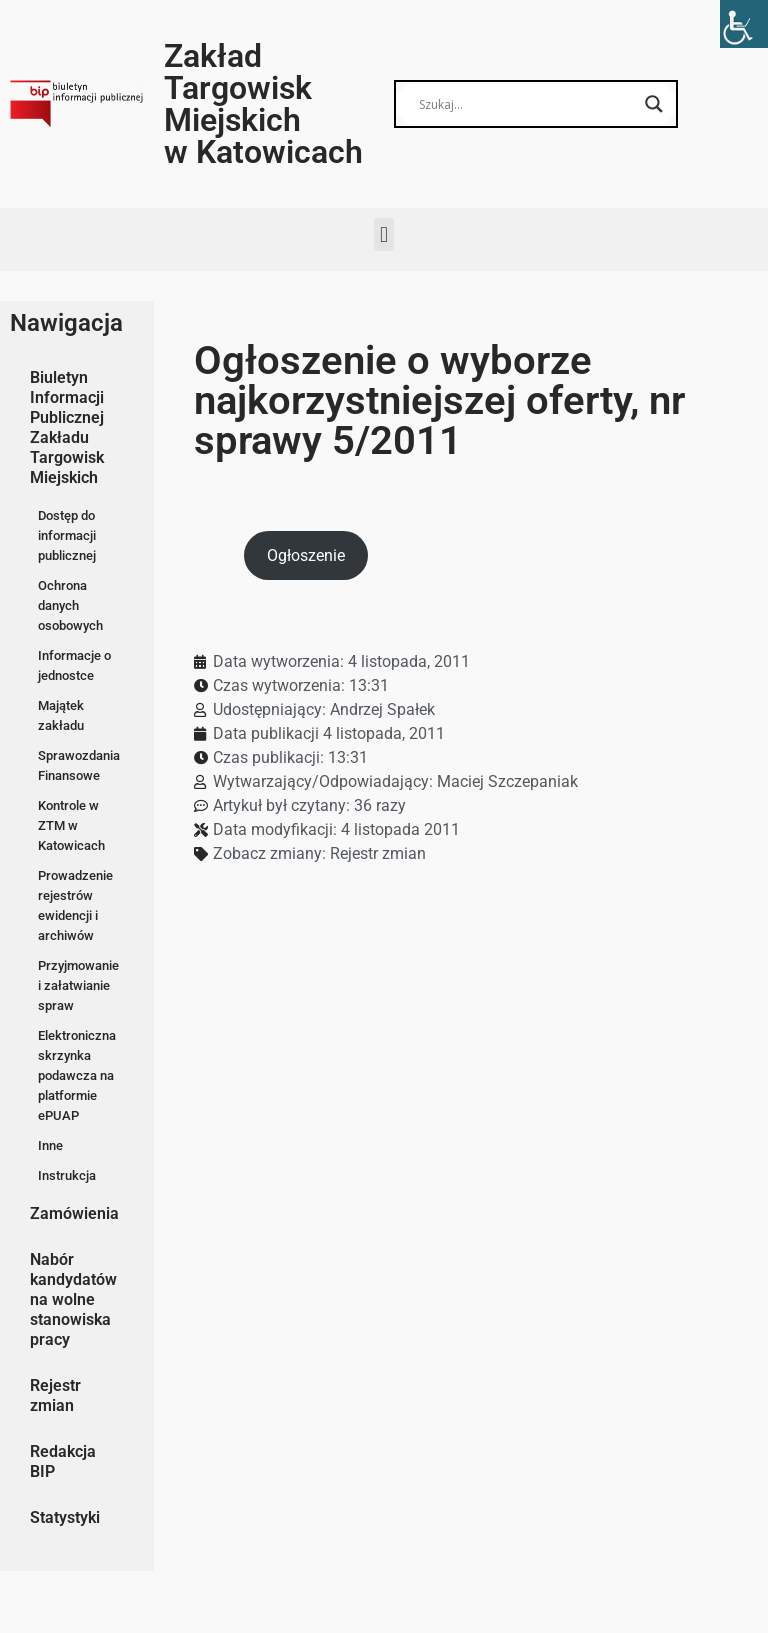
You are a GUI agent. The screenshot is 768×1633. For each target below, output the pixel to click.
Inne (50, 1145)
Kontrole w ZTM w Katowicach (71, 825)
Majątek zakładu (61, 715)
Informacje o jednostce (74, 665)
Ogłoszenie (306, 555)
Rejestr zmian (55, 1395)
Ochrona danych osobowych (70, 605)
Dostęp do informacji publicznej (67, 535)
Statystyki (65, 1517)
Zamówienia (74, 1213)
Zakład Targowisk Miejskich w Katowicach (263, 104)
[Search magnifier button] (654, 104)
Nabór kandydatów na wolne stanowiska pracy (73, 1299)
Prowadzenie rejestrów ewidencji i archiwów (75, 905)
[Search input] (527, 104)
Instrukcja (67, 1175)
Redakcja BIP (63, 1461)
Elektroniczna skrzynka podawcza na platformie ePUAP (77, 1075)
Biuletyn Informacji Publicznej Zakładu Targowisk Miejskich (67, 427)
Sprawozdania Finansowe (79, 765)
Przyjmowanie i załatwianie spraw (78, 985)
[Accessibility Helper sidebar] (744, 24)
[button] (383, 234)
